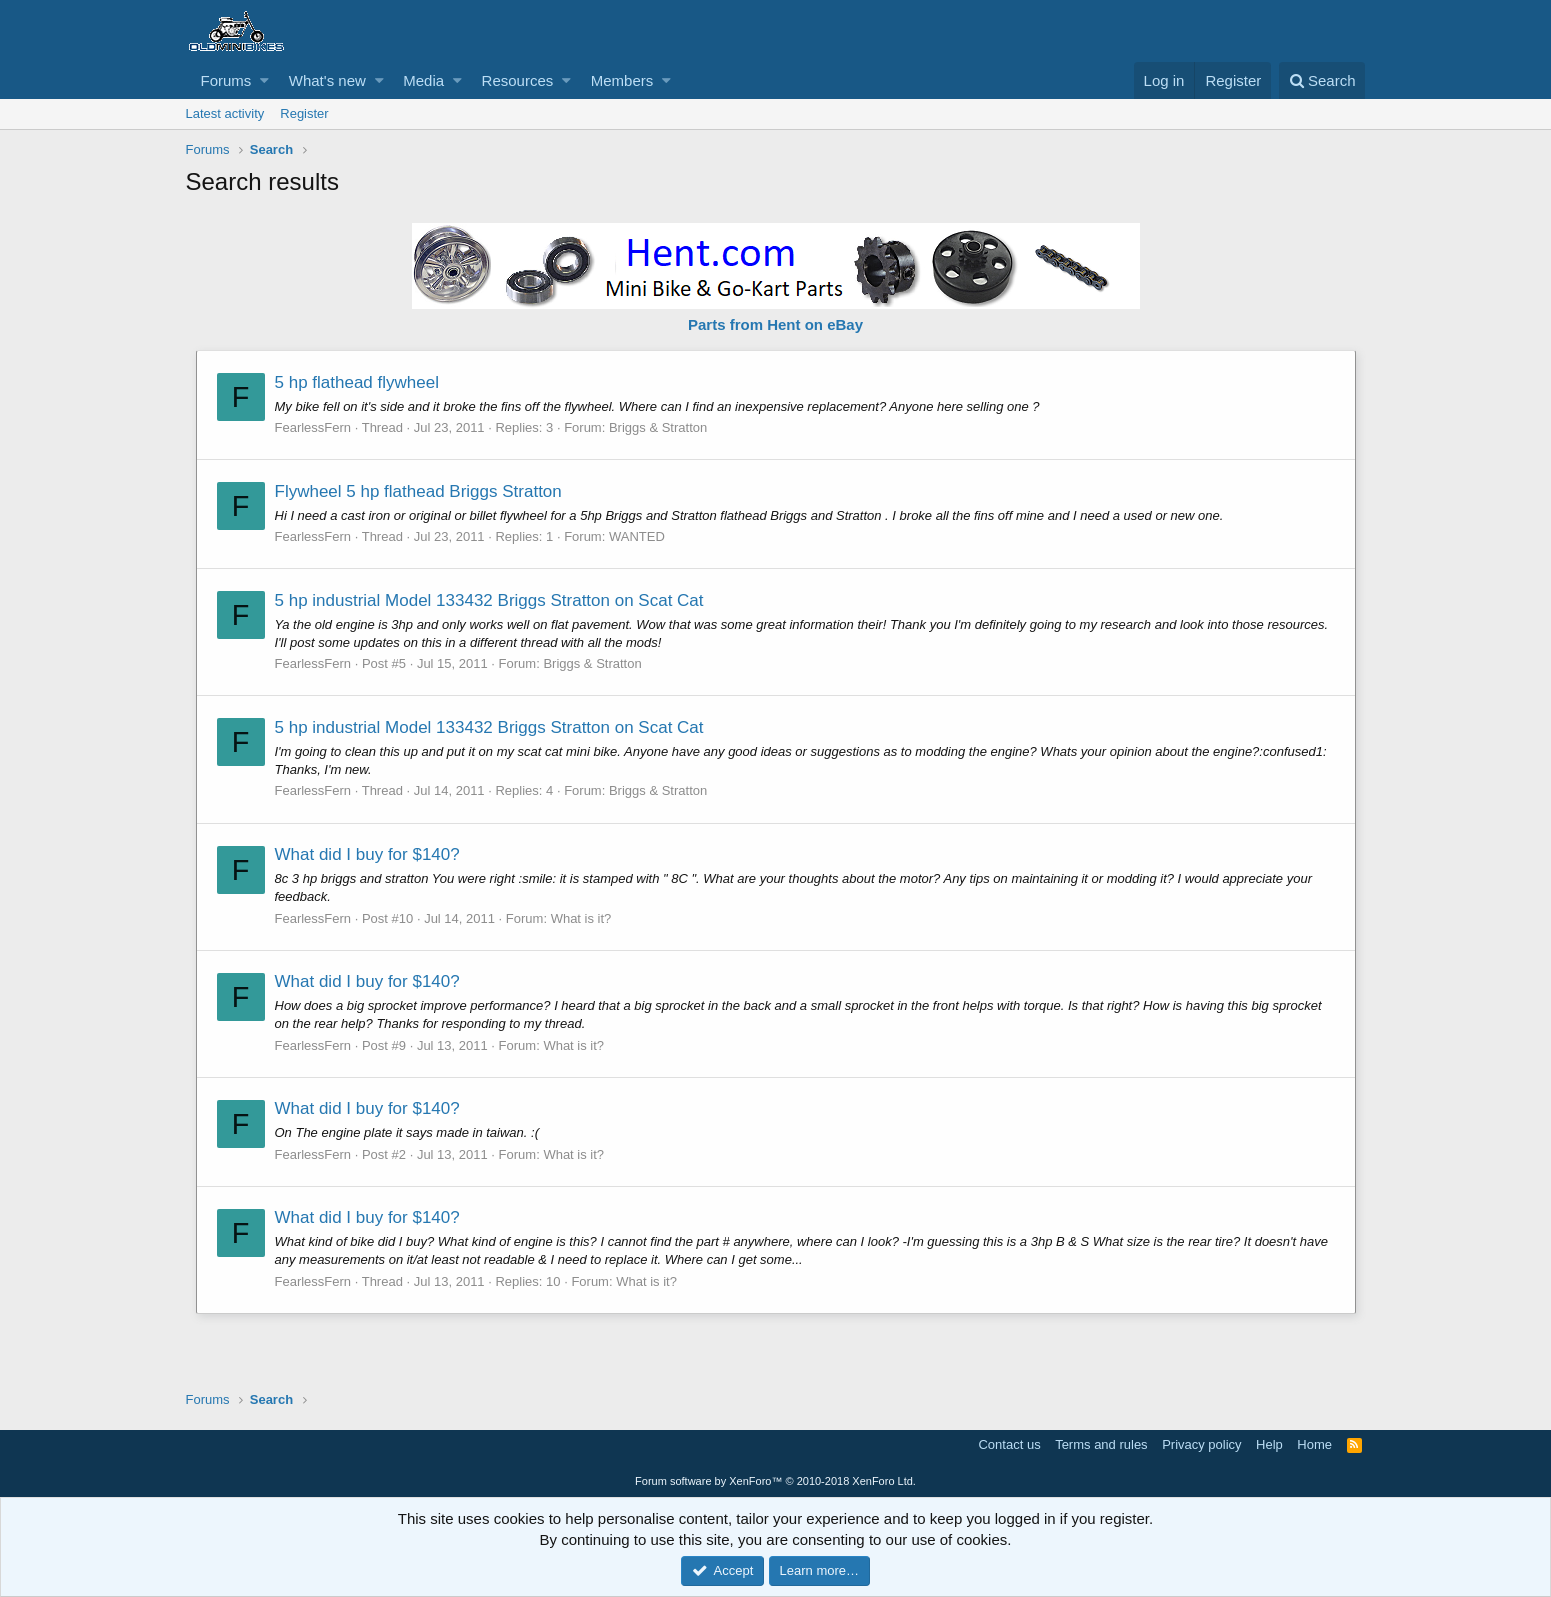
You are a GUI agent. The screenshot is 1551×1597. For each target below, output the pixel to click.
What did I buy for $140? (367, 854)
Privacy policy (1201, 1444)
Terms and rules (1101, 1444)
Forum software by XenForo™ (775, 1481)
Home (1314, 1444)
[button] (264, 80)
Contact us (1009, 1444)
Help (1269, 1444)
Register (304, 113)
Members (622, 80)
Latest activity (225, 113)
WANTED (637, 536)
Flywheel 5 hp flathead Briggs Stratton (418, 491)
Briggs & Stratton (658, 427)
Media (423, 80)
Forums (226, 80)
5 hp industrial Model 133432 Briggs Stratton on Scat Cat (489, 600)
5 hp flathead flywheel (357, 382)
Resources (518, 80)
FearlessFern (313, 427)
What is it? (581, 918)
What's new (327, 80)
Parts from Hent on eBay (775, 324)
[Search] (1322, 80)
